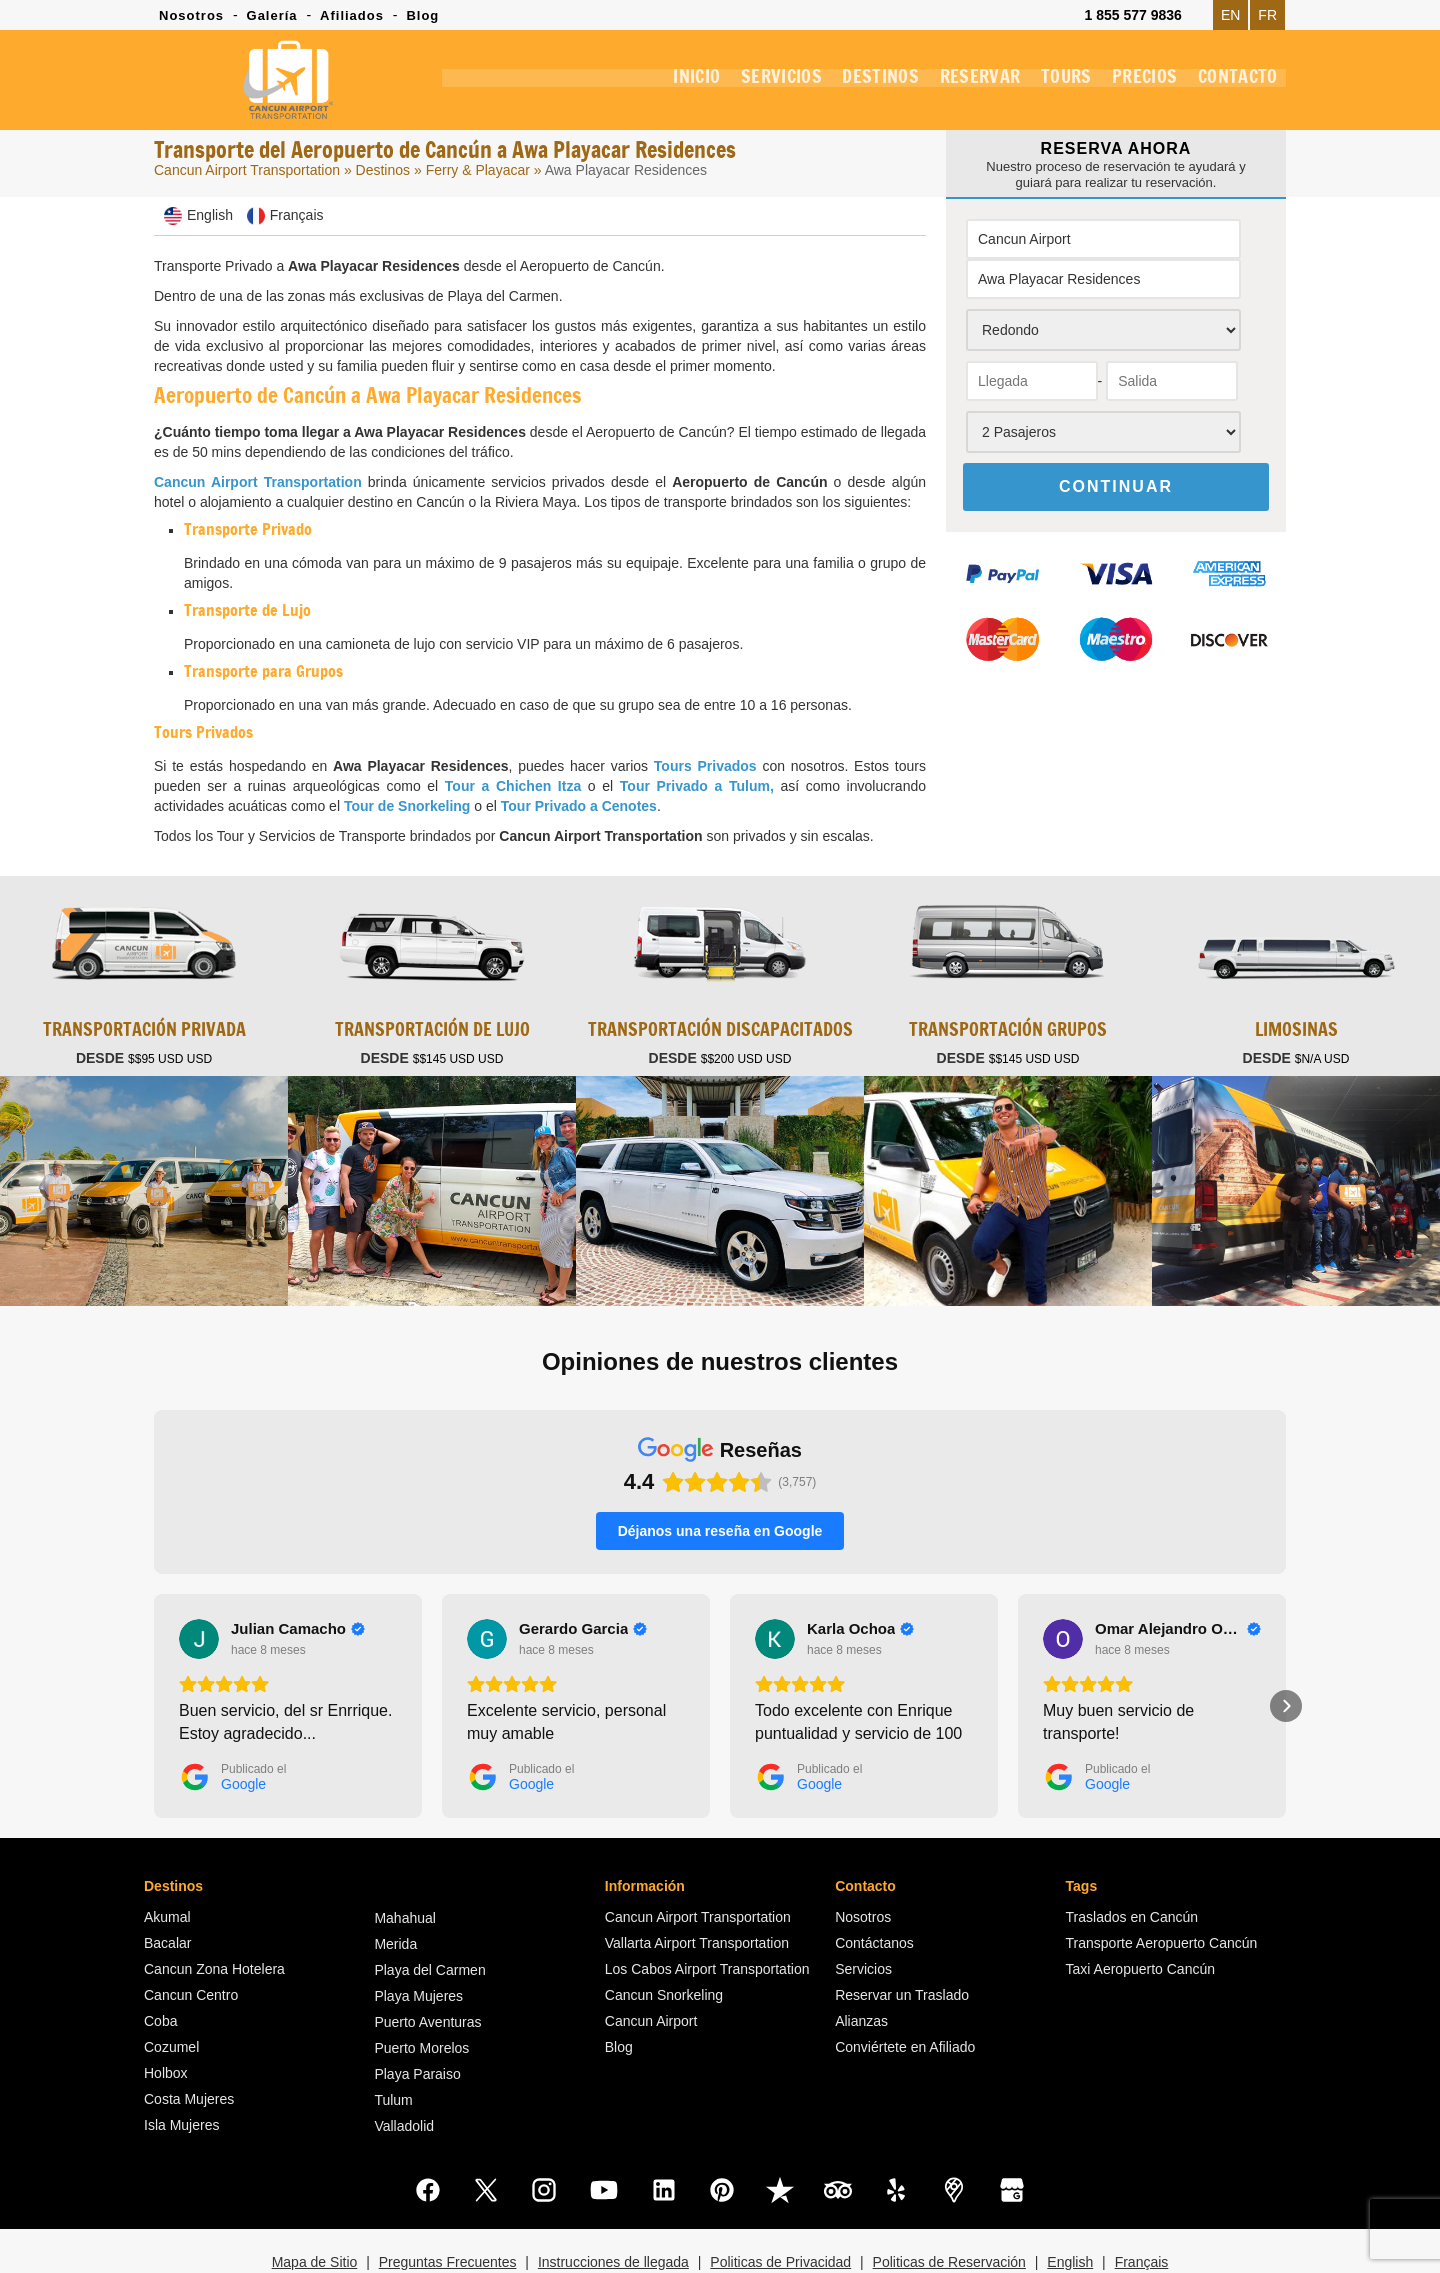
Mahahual (405, 1864)
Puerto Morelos (421, 1994)
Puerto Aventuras (427, 1968)
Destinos (383, 170)
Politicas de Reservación (949, 2208)
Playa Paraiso (417, 2020)
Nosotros (191, 15)
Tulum (393, 2046)
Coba (160, 1967)
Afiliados (352, 15)
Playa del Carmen (429, 1916)
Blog (422, 15)
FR (1267, 15)
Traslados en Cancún (1132, 1863)
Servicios (863, 1915)
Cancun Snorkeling (664, 1941)
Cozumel (171, 1993)
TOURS (1058, 84)
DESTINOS (867, 84)
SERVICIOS (766, 84)
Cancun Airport (651, 1967)
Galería (272, 15)
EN (1230, 15)
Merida (395, 1890)
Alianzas (861, 1967)
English (1070, 2208)
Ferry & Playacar (480, 170)
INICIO (678, 84)
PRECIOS (1140, 84)
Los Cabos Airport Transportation (707, 1915)
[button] (154, 1652)
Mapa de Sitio (315, 2208)
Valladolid (404, 2072)
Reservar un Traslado (902, 1941)
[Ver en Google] (199, 1585)
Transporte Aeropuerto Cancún (1162, 1889)
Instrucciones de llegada (613, 2208)
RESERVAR (969, 84)
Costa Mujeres (189, 2045)
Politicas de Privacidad (780, 2208)
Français (1142, 2208)
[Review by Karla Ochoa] (860, 1575)
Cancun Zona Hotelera (214, 1915)
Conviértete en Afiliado (905, 1993)
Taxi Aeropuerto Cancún (1140, 1915)
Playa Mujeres (418, 1942)
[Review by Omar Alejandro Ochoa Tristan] (1178, 1575)
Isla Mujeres (181, 2071)
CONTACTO (1236, 84)
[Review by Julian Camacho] (298, 1575)
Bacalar (167, 1889)
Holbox (166, 2019)
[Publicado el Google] (232, 1723)
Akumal (167, 1863)
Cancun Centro (191, 1941)
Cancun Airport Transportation (247, 170)
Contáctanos (874, 1889)
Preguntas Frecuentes (448, 2208)
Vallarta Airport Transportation (697, 1889)
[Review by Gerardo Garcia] (583, 1575)
